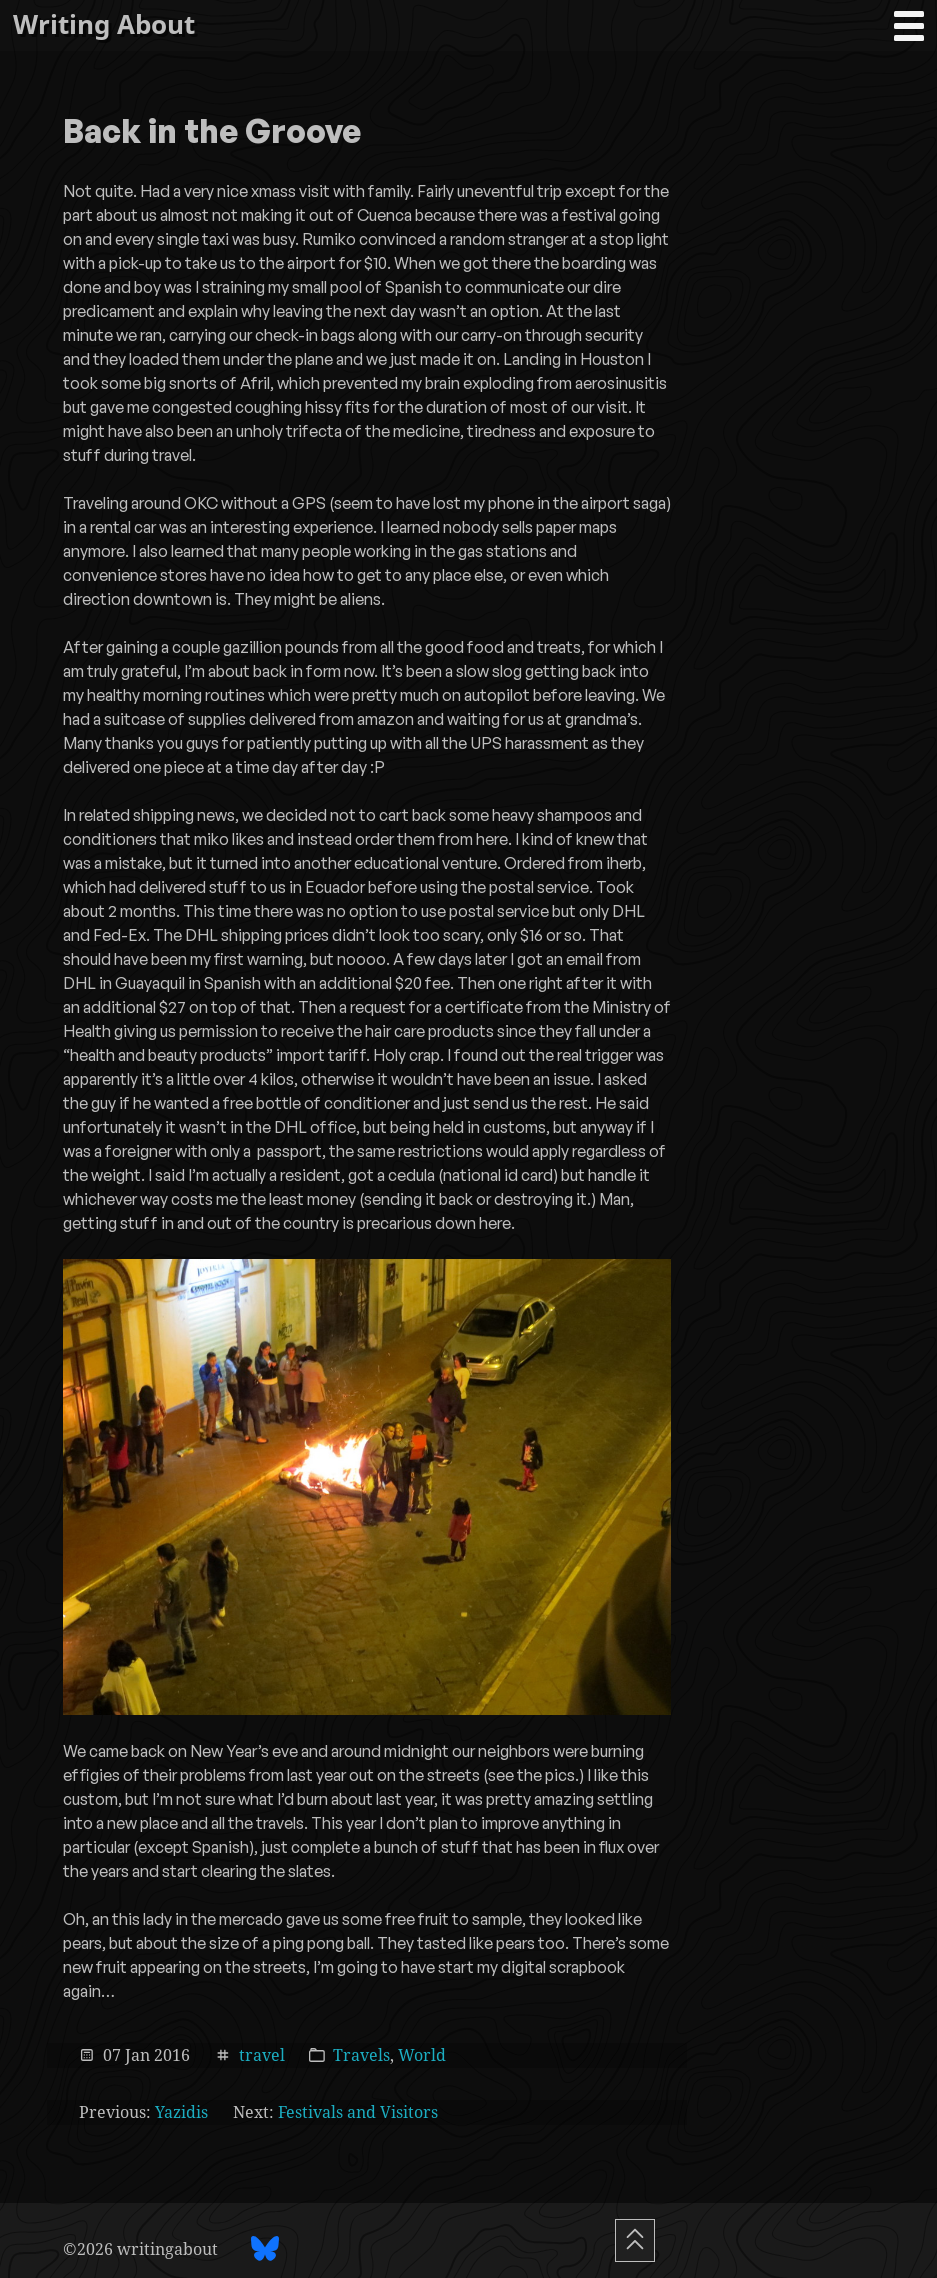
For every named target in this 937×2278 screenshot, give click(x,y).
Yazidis (181, 2111)
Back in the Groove (212, 133)
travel (262, 2054)
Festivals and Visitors (358, 2111)
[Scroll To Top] (635, 2240)
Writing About (104, 24)
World (422, 2054)
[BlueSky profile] (265, 2248)
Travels (361, 2054)
